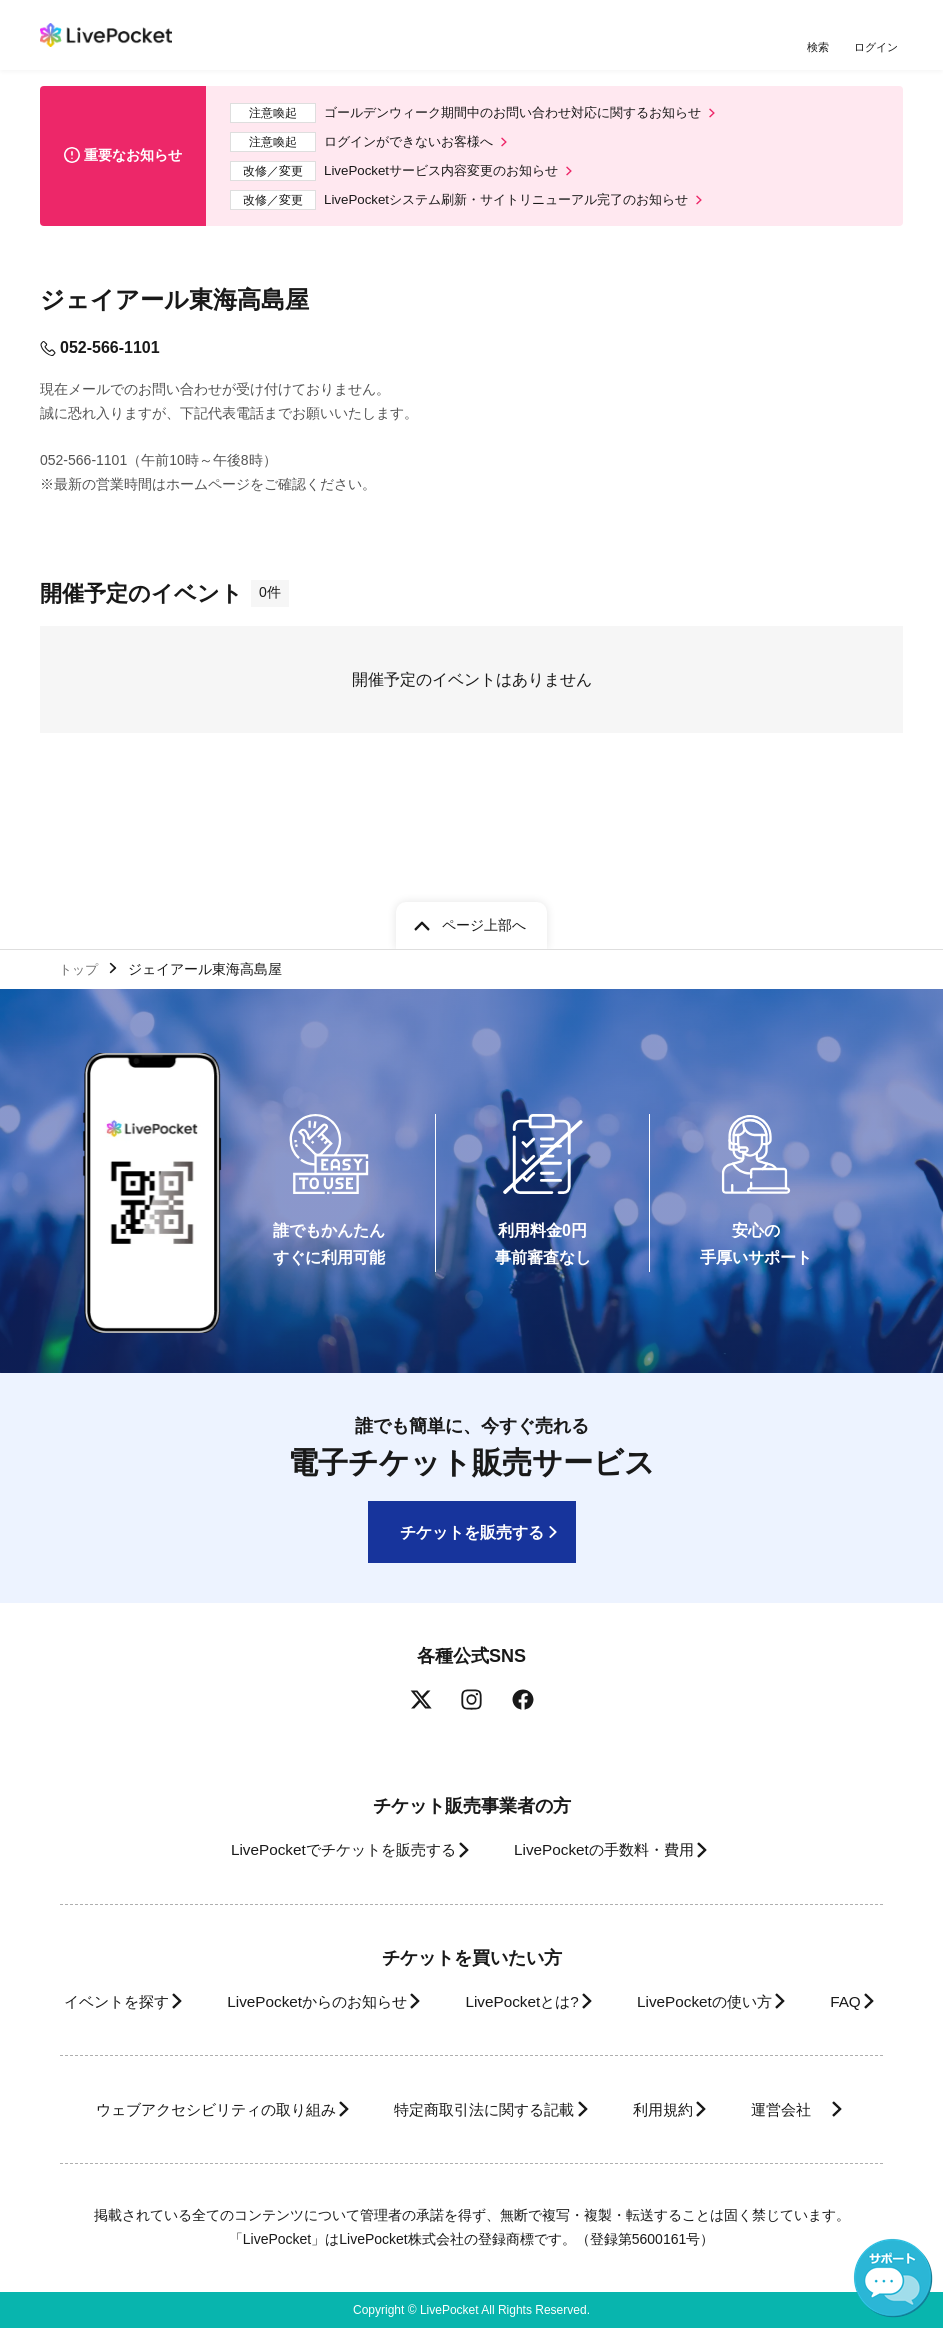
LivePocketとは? (571, 1914)
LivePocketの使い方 (770, 1914)
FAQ (457, 1958)
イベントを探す (130, 1914)
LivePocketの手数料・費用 (611, 1763)
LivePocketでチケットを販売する (328, 1763)
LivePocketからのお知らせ (349, 1914)
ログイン (878, 47)
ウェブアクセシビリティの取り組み (262, 2066)
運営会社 (458, 2109)
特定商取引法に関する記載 (554, 2066)
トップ (81, 880)
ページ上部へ (484, 834)
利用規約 (750, 2066)
